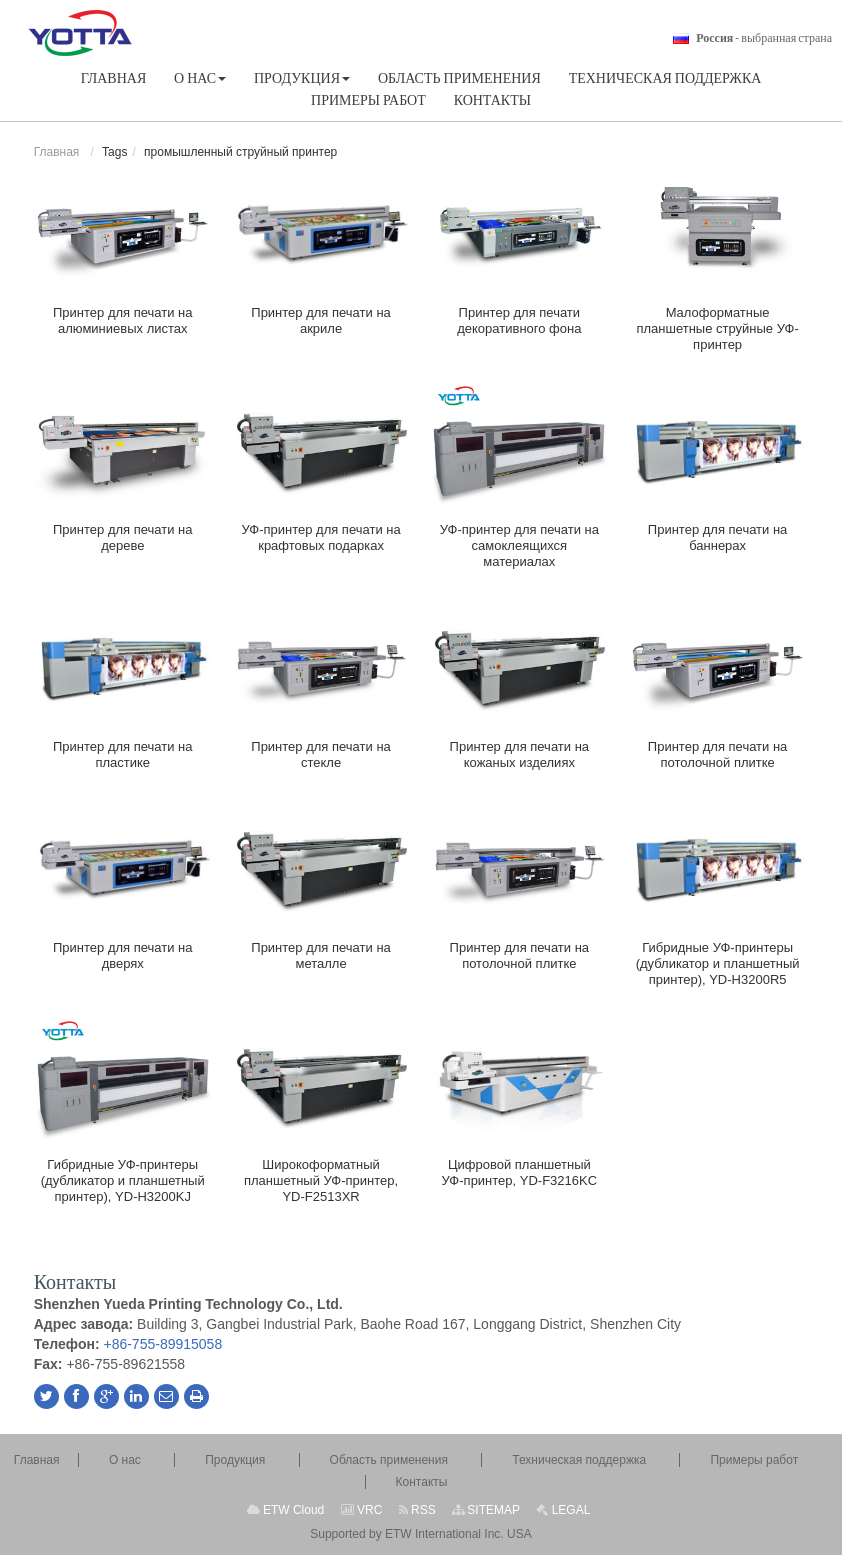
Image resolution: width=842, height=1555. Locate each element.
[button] (200, 78)
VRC (362, 1510)
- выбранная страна (764, 38)
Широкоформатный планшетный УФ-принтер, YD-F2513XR (321, 1180)
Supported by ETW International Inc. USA (420, 1534)
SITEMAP (486, 1510)
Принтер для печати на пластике (123, 754)
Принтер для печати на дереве (123, 537)
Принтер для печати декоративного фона (519, 320)
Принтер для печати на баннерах (718, 537)
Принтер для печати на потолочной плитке (718, 754)
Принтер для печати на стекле (321, 754)
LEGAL (563, 1510)
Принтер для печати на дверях (123, 955)
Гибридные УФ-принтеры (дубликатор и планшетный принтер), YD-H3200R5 (718, 963)
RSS (417, 1510)
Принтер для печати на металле (321, 955)
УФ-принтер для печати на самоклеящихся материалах (519, 545)
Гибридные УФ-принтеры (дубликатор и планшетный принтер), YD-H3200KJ (123, 1180)
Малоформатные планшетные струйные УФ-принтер (717, 328)
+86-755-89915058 (162, 1344)
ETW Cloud (286, 1510)
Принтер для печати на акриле (321, 320)
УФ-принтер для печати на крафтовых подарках (320, 537)
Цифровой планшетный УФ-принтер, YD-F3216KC (520, 1172)
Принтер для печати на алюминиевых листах (123, 320)
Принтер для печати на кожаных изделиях (520, 754)
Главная (57, 152)
